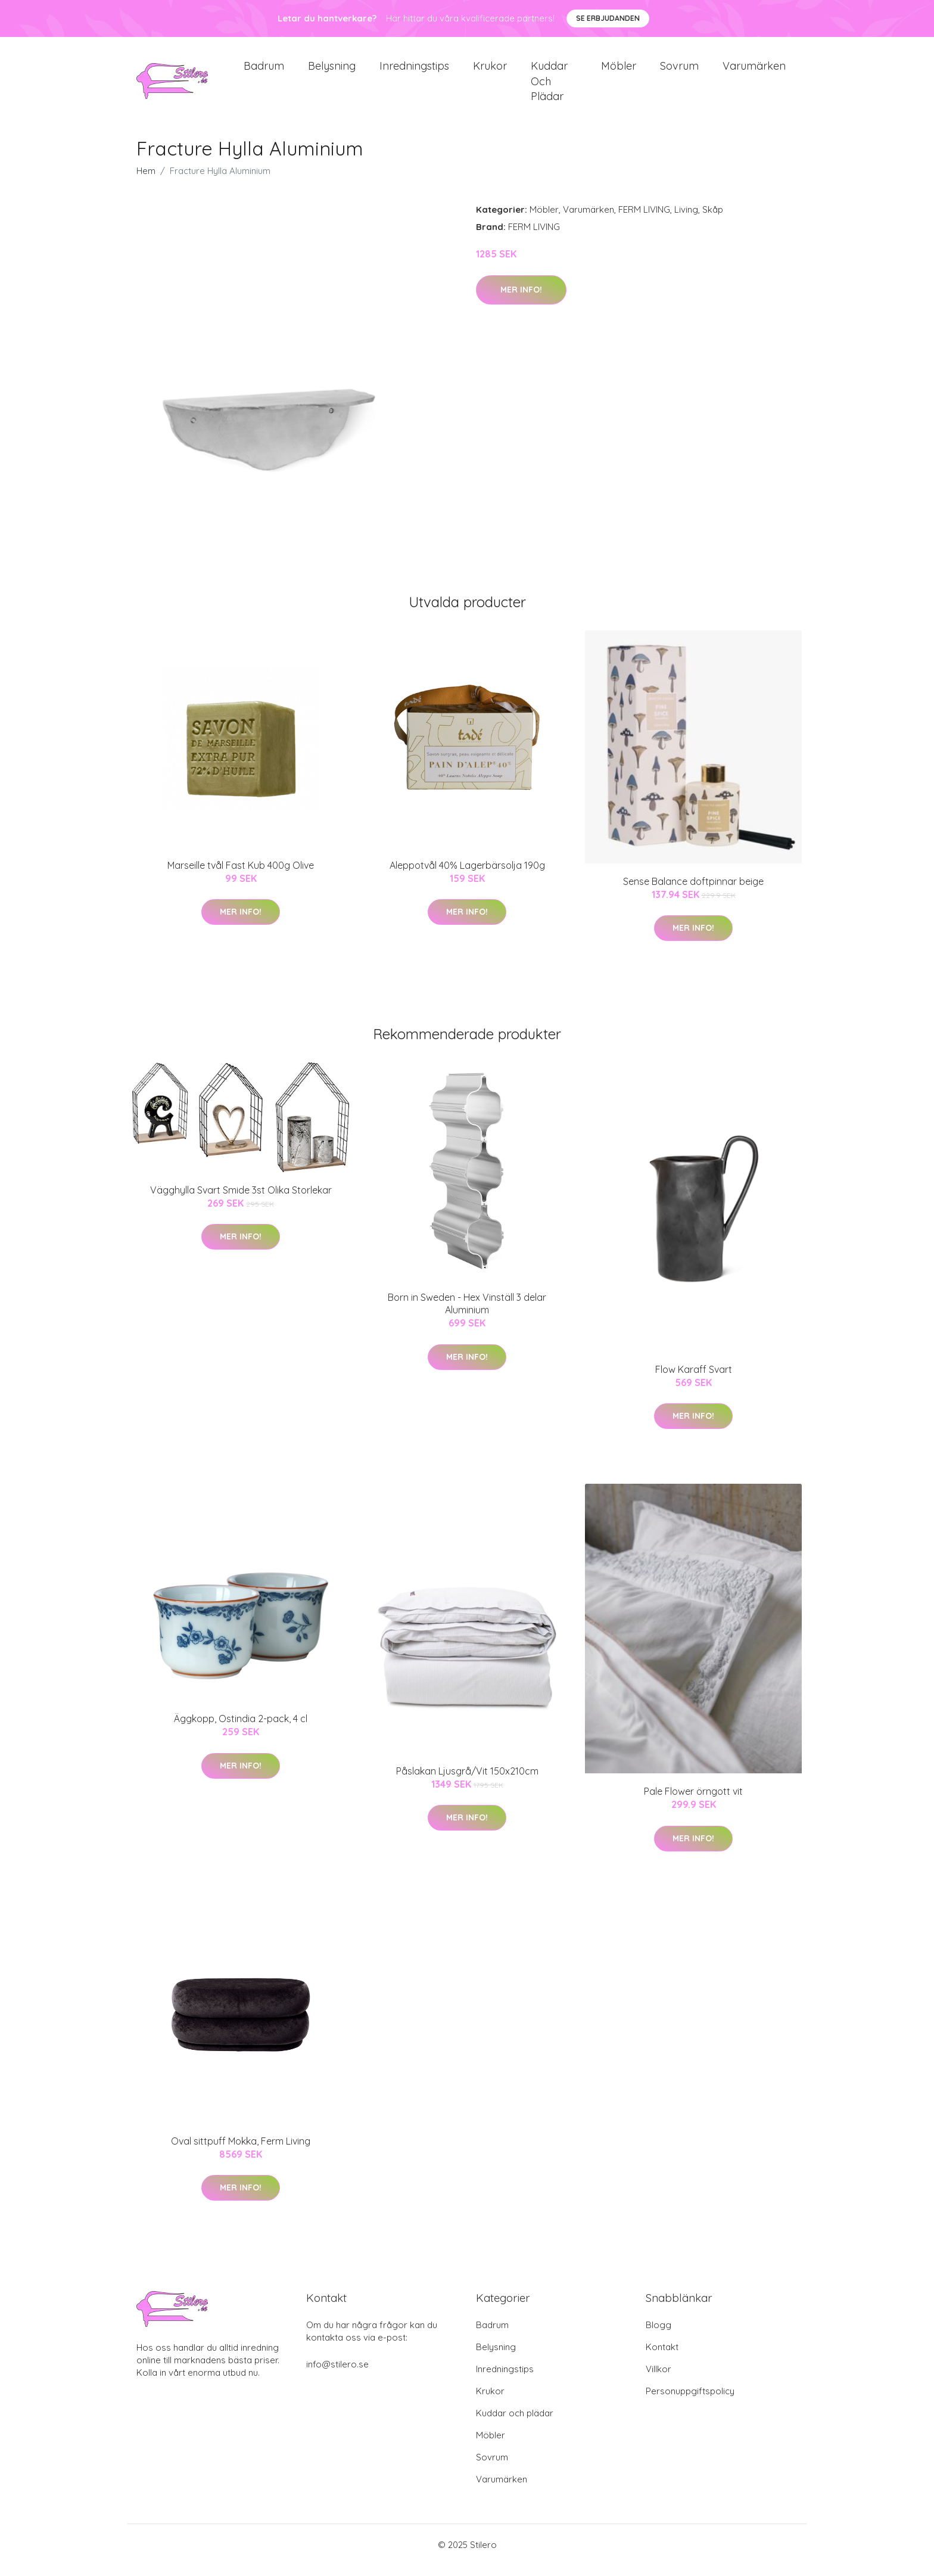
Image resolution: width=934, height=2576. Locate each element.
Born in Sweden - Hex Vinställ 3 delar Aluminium (467, 1314)
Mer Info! (521, 299)
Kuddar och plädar (549, 86)
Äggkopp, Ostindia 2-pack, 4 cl (240, 1729)
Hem (145, 181)
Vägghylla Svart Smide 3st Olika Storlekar (241, 1200)
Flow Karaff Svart (693, 1379)
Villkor (658, 2379)
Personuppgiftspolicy (690, 2401)
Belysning (332, 71)
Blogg (658, 2335)
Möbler (618, 71)
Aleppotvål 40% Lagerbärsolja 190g (467, 875)
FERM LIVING (644, 220)
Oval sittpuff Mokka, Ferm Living (240, 2151)
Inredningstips (414, 71)
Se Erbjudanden (608, 18)
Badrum (264, 71)
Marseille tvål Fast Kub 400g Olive (240, 875)
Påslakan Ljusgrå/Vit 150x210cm (467, 1781)
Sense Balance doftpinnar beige (693, 891)
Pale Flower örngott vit (693, 1801)
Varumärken (754, 71)
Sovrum (679, 71)
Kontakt (662, 2357)
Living (686, 220)
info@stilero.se (337, 2375)
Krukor (490, 71)
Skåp (712, 220)
